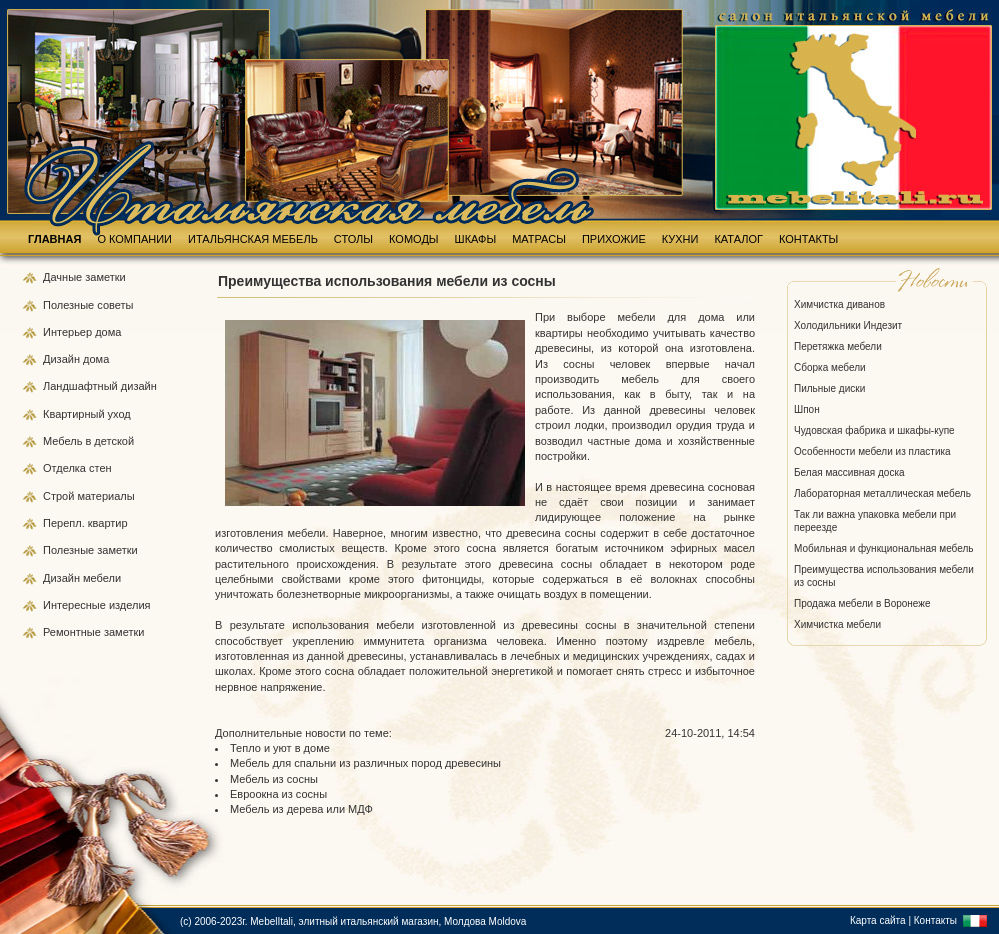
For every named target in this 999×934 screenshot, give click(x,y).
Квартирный (75, 414)
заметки (105, 277)
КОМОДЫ (414, 239)
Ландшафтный (82, 386)
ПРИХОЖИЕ (614, 239)
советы (115, 305)
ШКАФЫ (476, 239)
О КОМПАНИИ (134, 239)
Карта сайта (878, 920)
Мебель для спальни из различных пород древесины (365, 763)
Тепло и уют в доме (280, 748)
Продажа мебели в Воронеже (862, 603)
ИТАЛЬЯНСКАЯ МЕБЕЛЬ (253, 239)
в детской (109, 441)
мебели (102, 578)
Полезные (70, 305)
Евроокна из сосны (278, 794)
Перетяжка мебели (838, 346)
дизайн (139, 386)
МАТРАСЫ (539, 239)
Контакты (935, 920)
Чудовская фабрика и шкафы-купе (874, 430)
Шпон (807, 409)
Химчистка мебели (837, 624)
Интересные (76, 605)
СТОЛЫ (353, 239)
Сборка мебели (830, 367)
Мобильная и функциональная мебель (884, 548)
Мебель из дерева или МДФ (301, 809)
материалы (105, 496)
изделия (130, 605)
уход (119, 414)
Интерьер (67, 332)
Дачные (64, 277)
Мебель (64, 441)
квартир (108, 523)
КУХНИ (680, 239)
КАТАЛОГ (738, 239)
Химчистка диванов (839, 304)
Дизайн (63, 359)
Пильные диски (829, 388)
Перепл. (65, 523)
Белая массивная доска (849, 472)
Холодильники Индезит (848, 325)
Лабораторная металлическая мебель (882, 493)
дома (108, 332)
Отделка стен (77, 468)
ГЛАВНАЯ (54, 239)
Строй (60, 496)
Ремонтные (73, 632)
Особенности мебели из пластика (872, 451)
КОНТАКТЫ (808, 239)
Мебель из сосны (274, 779)
